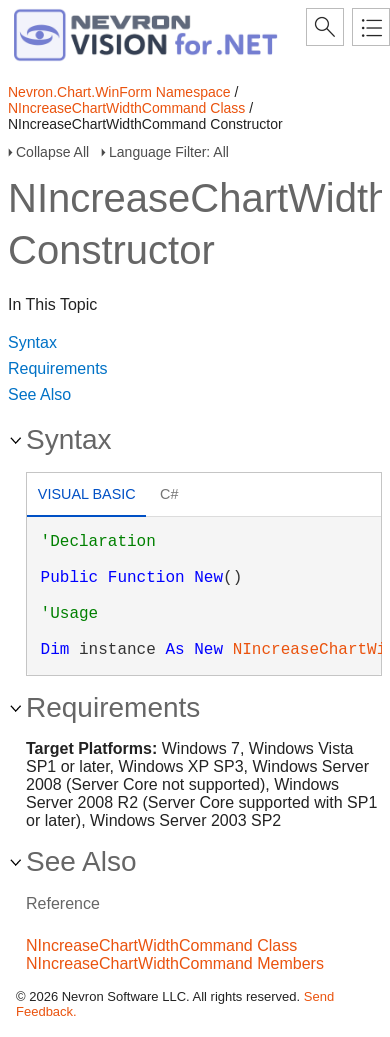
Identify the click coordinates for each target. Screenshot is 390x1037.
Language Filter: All (169, 152)
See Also (39, 394)
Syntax (32, 342)
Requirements (58, 368)
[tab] (86, 496)
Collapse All (52, 152)
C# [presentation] (169, 494)
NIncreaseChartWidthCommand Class (126, 108)
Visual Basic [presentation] (87, 494)
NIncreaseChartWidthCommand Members (175, 963)
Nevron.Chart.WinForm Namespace (119, 92)
